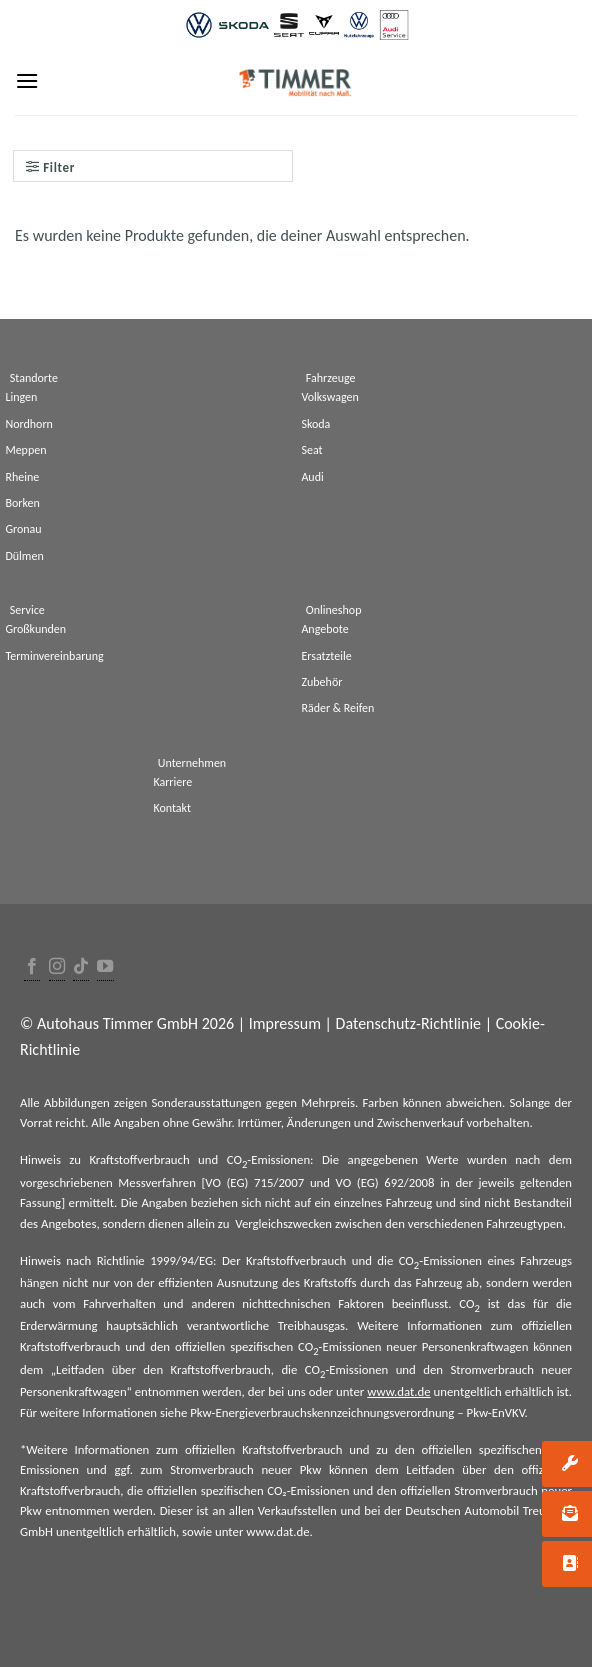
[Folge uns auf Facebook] (32, 967)
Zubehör (321, 682)
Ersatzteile (326, 656)
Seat (311, 450)
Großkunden (35, 629)
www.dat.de (398, 1391)
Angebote (324, 629)
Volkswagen (329, 397)
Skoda (315, 424)
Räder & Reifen (337, 708)
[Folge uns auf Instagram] (57, 967)
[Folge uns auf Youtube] (105, 967)
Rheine (22, 477)
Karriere (172, 782)
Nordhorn (29, 424)
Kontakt (172, 808)
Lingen (21, 397)
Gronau (23, 529)
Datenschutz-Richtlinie (408, 1023)
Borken (22, 503)
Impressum (285, 1023)
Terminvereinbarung (54, 656)
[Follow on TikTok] (81, 967)
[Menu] (27, 80)
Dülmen (24, 556)
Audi (312, 477)
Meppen (25, 450)
